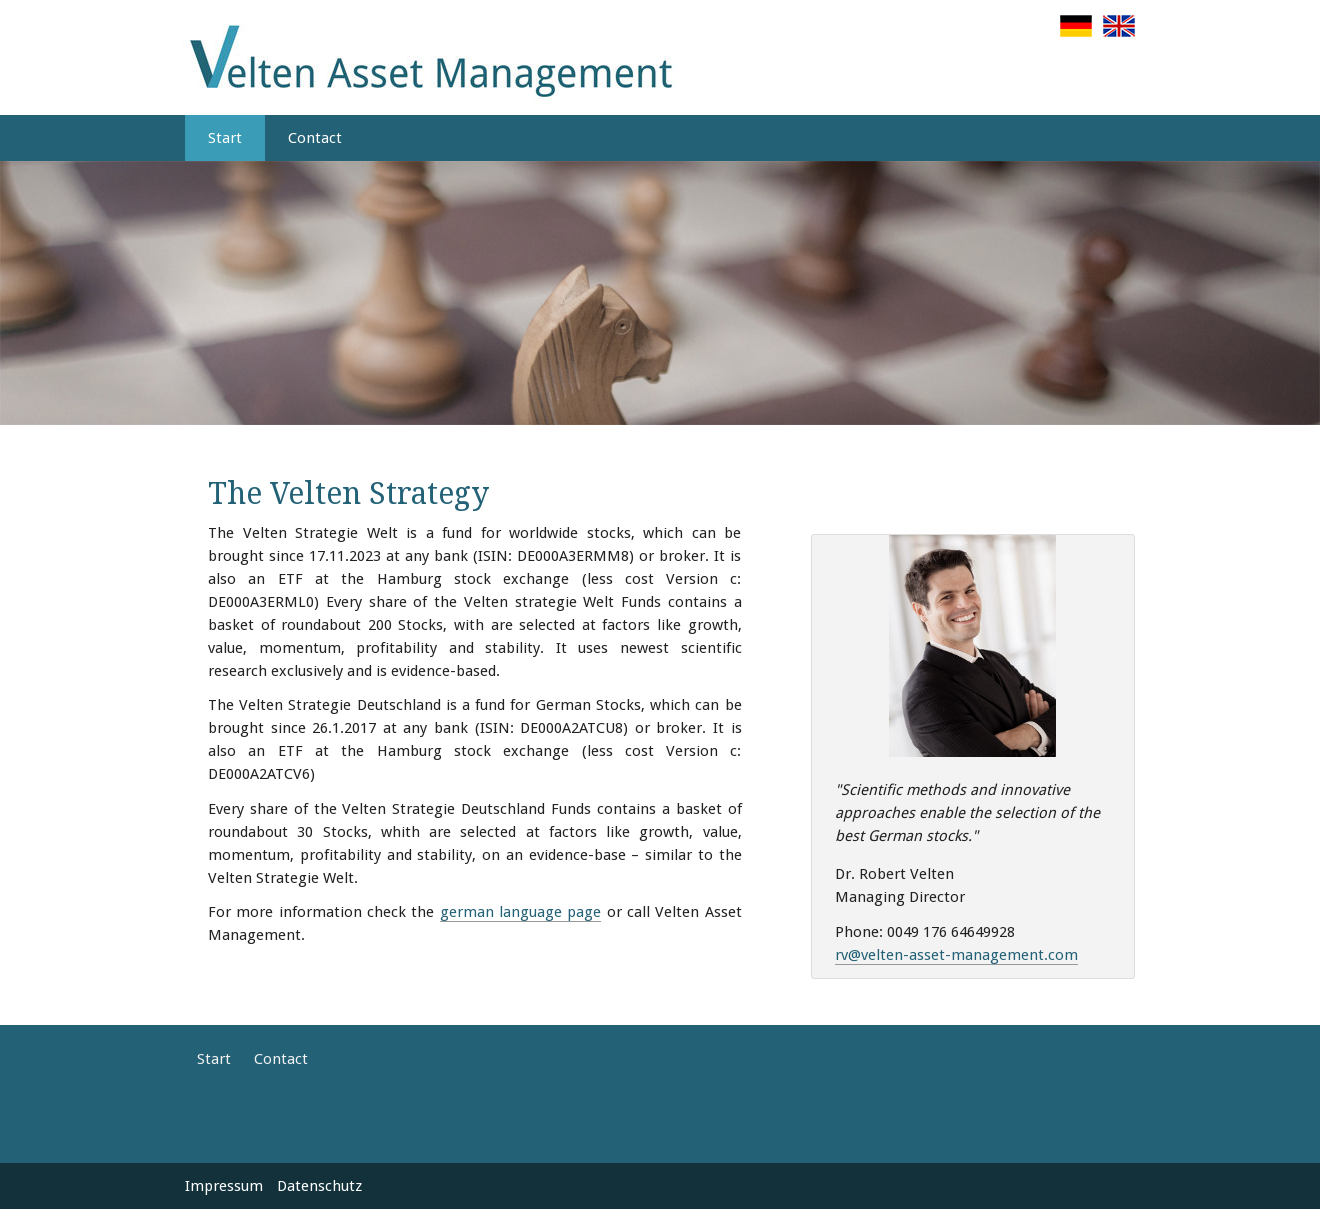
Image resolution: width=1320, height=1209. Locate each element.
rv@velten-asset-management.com (956, 955)
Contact (315, 138)
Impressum (224, 1186)
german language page (521, 912)
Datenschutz (319, 1186)
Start (225, 138)
